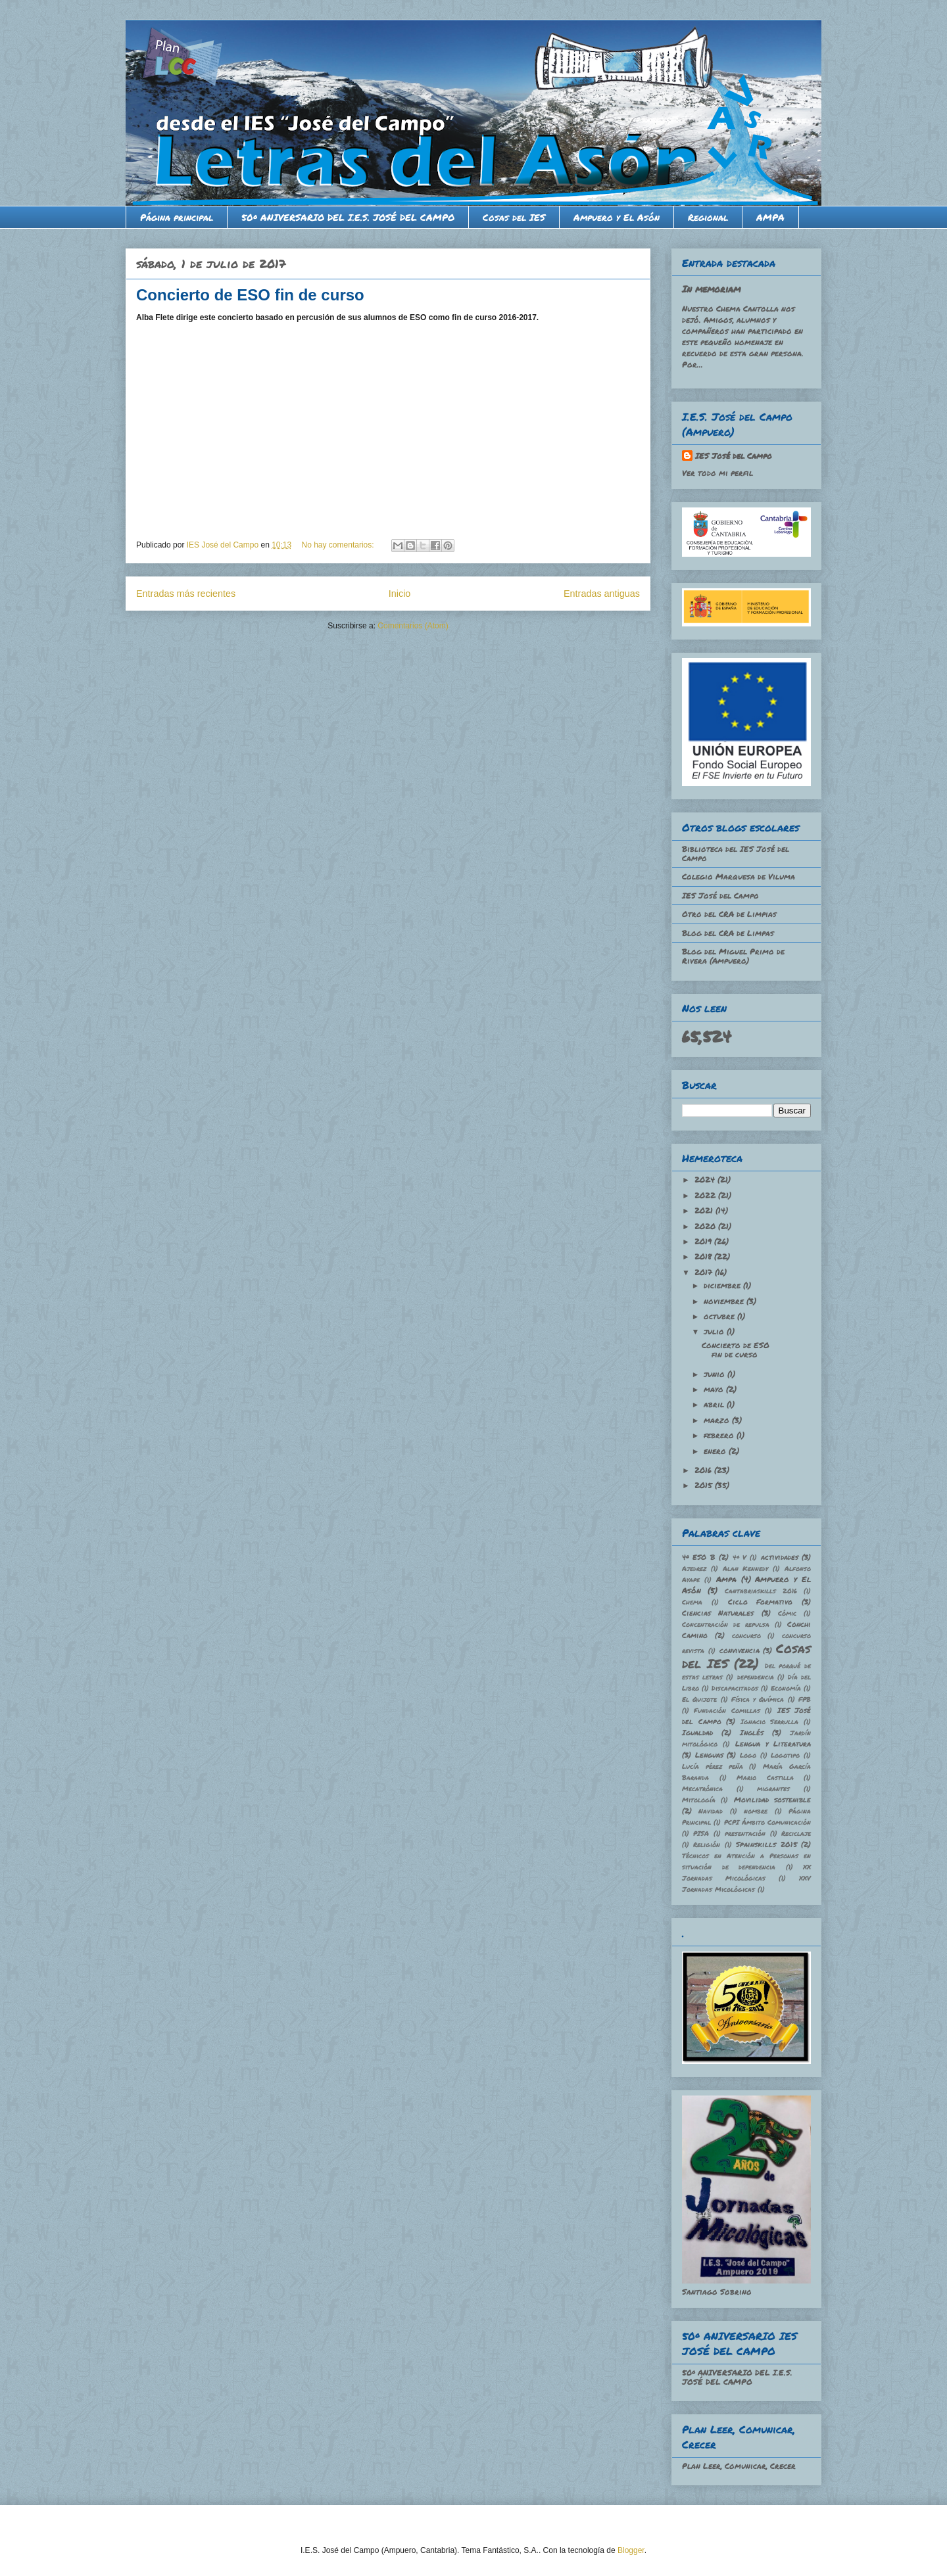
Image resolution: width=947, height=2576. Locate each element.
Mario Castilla (765, 1777)
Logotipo (785, 1755)
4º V (739, 1557)
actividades (779, 1557)
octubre (720, 1316)
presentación (745, 1833)
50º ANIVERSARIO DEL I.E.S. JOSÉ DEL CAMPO (347, 216)
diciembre (723, 1285)
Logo (748, 1755)
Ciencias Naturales (718, 1613)
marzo (718, 1420)
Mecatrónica (702, 1788)
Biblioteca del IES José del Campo (735, 853)
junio (715, 1374)
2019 (704, 1241)
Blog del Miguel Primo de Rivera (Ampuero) (733, 956)
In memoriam (711, 288)
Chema (692, 1601)
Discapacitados (735, 1688)
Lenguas (709, 1755)
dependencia (755, 1676)
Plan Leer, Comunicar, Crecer (739, 2465)
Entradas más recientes (185, 593)
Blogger (631, 2550)
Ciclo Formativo (760, 1601)
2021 (705, 1210)
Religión (706, 1844)
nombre (755, 1810)
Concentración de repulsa (725, 1624)
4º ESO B (699, 1557)
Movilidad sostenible (772, 1799)
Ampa (726, 1579)
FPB (804, 1699)
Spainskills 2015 (766, 1844)
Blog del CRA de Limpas (728, 933)
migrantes (773, 1788)
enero (716, 1451)
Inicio (400, 593)
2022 (706, 1195)
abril (715, 1404)
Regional (708, 216)
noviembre (725, 1301)
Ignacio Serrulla (770, 1721)
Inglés (752, 1732)
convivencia (739, 1650)
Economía (786, 1688)
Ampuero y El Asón (616, 216)
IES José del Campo (733, 455)
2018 (704, 1256)
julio (715, 1331)
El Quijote (699, 1699)
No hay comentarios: (339, 545)
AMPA (770, 216)
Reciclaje (796, 1833)
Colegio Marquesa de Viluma (738, 876)
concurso (746, 1635)
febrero (720, 1435)
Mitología (699, 1799)
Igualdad (697, 1732)
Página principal (176, 216)
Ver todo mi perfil (717, 473)
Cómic (787, 1613)
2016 (704, 1470)
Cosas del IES (514, 216)
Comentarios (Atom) (412, 625)
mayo (715, 1389)
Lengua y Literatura (773, 1743)
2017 (704, 1272)
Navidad (710, 1810)
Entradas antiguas (602, 593)
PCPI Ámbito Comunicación (768, 1822)
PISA (701, 1833)
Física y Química (758, 1699)
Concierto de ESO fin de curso (250, 295)
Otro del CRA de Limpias (729, 914)
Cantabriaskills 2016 (761, 1590)
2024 (705, 1179)
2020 (706, 1226)
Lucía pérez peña (712, 1766)
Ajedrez (694, 1568)
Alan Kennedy (746, 1568)
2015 (704, 1485)
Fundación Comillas (727, 1710)
